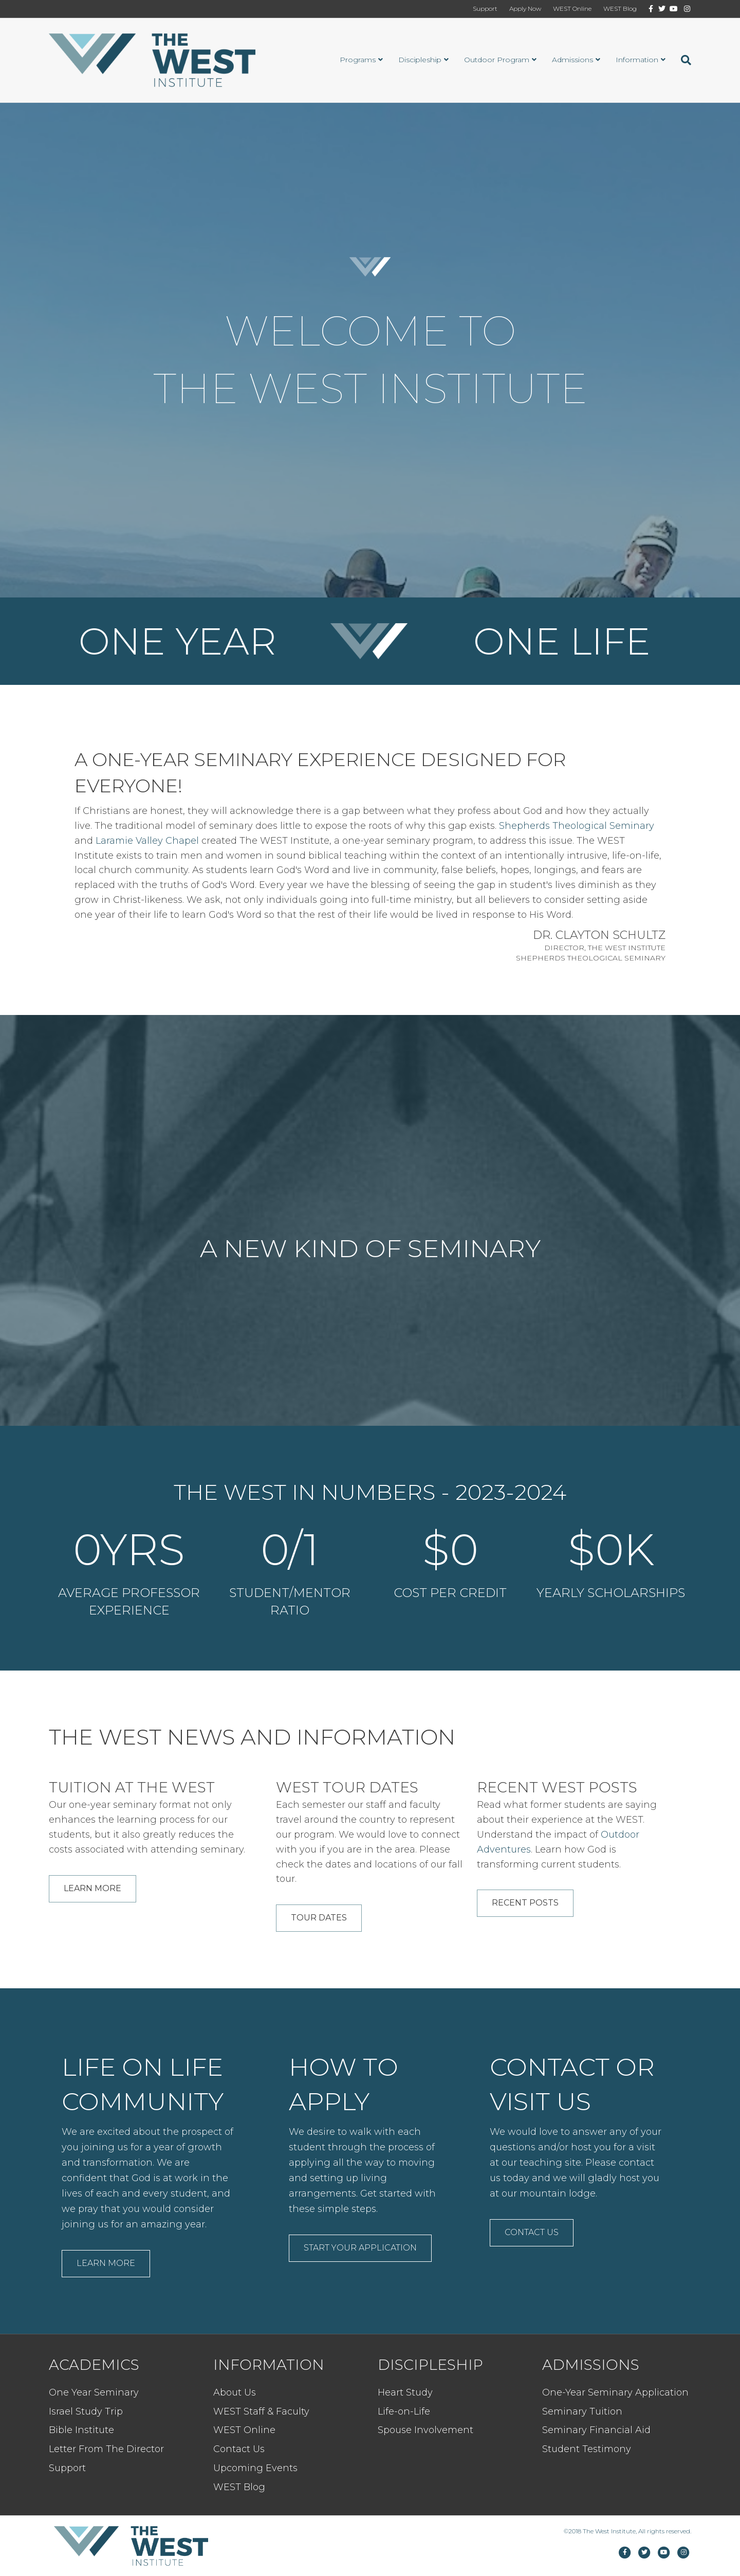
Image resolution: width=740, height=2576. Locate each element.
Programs (358, 59)
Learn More (92, 1888)
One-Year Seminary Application (615, 2392)
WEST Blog (620, 8)
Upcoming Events (255, 2468)
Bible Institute (81, 2430)
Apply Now (525, 8)
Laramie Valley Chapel (147, 840)
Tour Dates (319, 1917)
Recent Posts (525, 1903)
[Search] (682, 60)
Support (485, 8)
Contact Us (532, 2232)
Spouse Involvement (425, 2430)
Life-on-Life (404, 2411)
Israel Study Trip (86, 2411)
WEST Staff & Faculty (261, 2411)
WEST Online (572, 8)
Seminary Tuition (582, 2411)
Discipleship (419, 59)
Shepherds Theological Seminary (576, 825)
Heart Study (405, 2392)
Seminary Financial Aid (596, 2430)
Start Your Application (360, 2248)
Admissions (572, 59)
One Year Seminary (94, 2392)
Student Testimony (586, 2449)
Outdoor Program (496, 59)
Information (637, 59)
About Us (234, 2392)
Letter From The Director (106, 2449)
